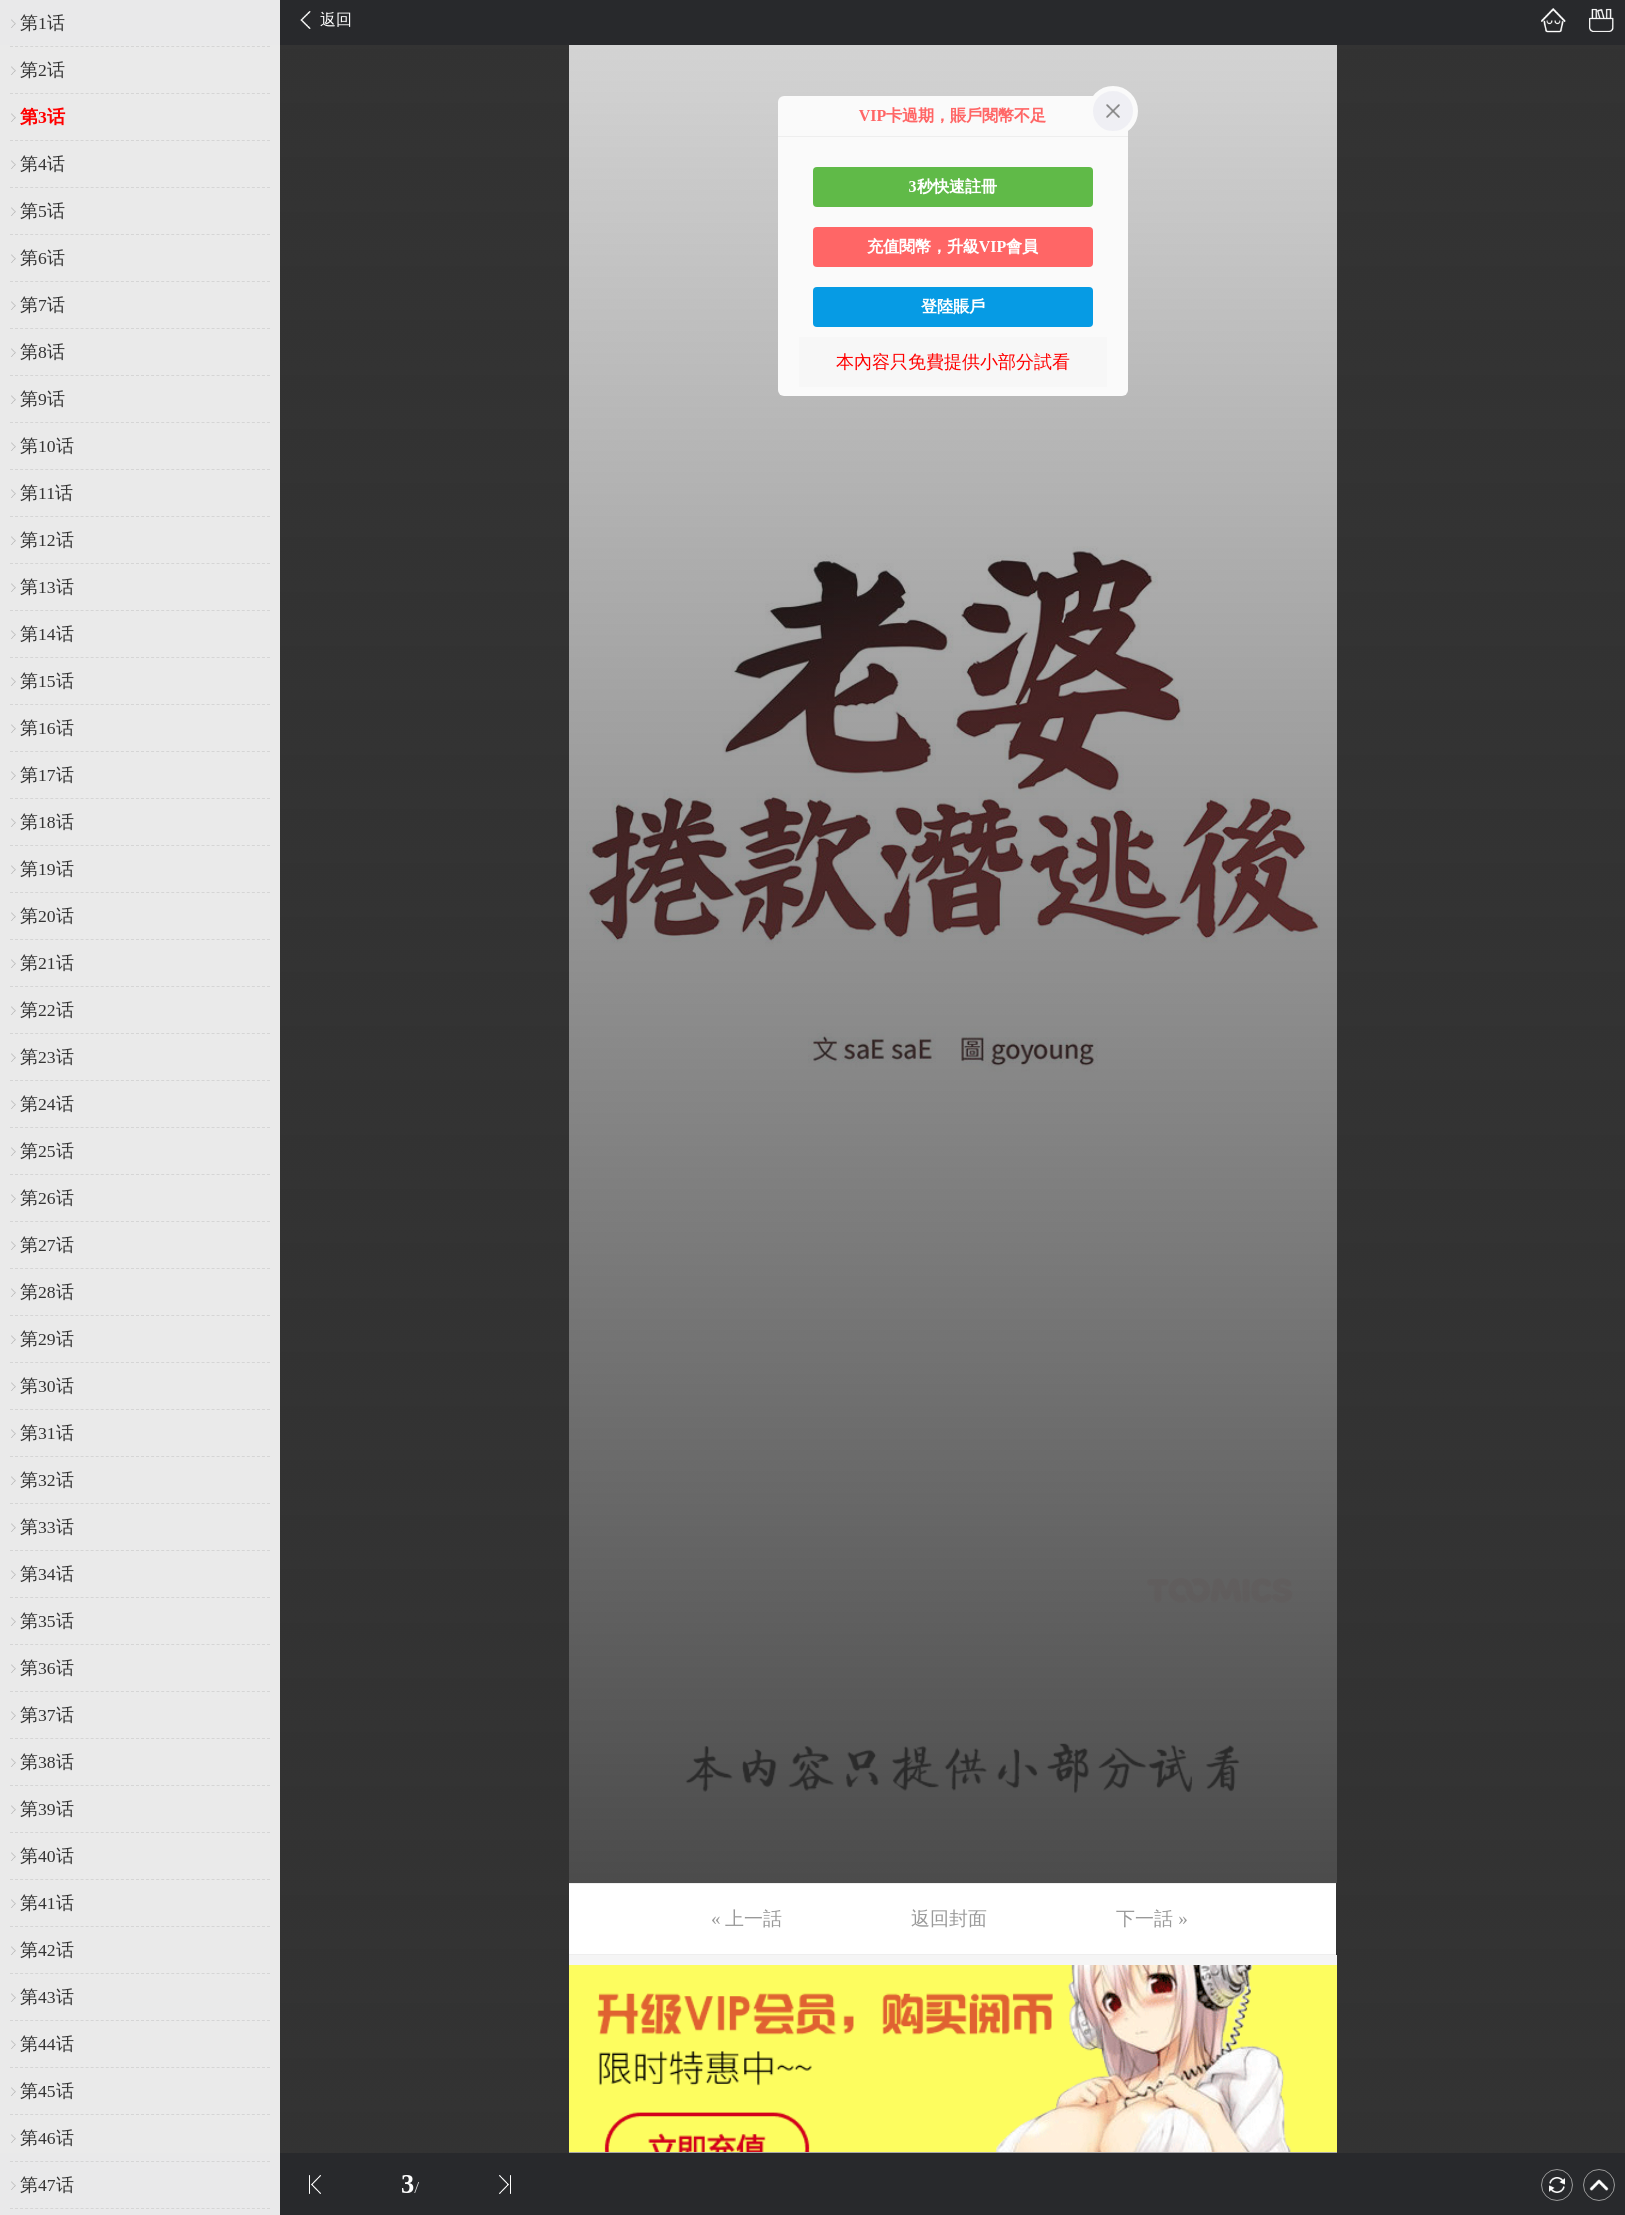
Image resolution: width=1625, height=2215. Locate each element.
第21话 (47, 963)
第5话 (42, 211)
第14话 (47, 634)
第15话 (47, 681)
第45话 (47, 2091)
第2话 (42, 70)
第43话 (47, 1997)
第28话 (47, 1292)
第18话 (47, 822)
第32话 (47, 1480)
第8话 (42, 352)
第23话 (47, 1057)
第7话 (42, 305)
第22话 (47, 1010)
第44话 (47, 2044)
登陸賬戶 (953, 306)
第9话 (42, 399)
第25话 (47, 1151)
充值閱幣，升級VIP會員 (953, 246)
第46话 (47, 2138)
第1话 (42, 23)
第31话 (47, 1433)
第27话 (47, 1245)
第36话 (47, 1668)
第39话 (47, 1809)
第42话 (47, 1950)
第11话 (46, 493)
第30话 (47, 1386)
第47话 (47, 2185)
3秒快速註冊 (953, 186)
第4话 (42, 164)
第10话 (47, 446)
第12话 (47, 540)
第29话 (47, 1339)
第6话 (42, 258)
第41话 (47, 1903)
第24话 (47, 1104)
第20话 (47, 916)
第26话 (47, 1198)
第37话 (47, 1715)
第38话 (47, 1762)
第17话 (47, 775)
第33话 (47, 1527)
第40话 (47, 1856)
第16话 (47, 728)
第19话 (47, 869)
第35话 (47, 1621)
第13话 (47, 587)
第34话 (47, 1574)
